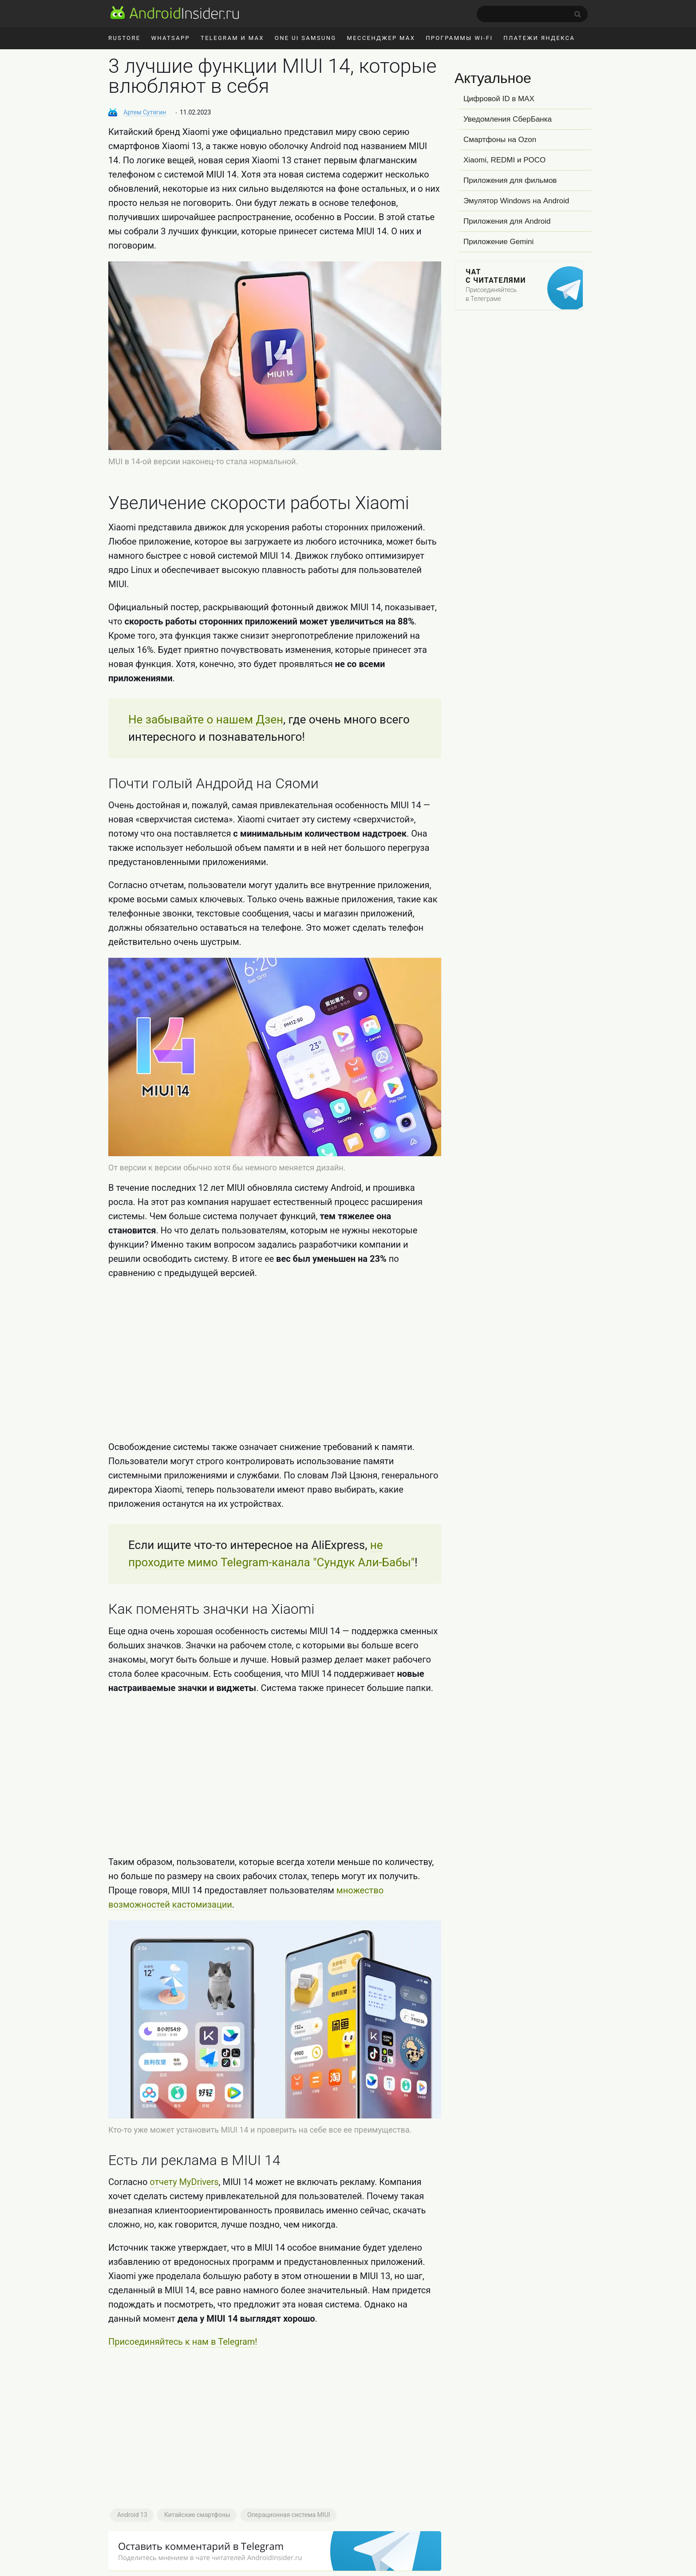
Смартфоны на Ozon (499, 139)
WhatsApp (170, 38)
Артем (144, 112)
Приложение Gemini (498, 241)
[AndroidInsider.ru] (174, 12)
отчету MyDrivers (184, 2182)
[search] (532, 14)
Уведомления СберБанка (507, 119)
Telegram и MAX (232, 38)
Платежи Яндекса (539, 38)
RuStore (124, 38)
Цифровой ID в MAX (498, 99)
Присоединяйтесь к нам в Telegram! (182, 2341)
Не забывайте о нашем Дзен (205, 719)
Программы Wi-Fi (459, 38)
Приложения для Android (507, 221)
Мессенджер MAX (381, 38)
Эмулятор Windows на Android (516, 201)
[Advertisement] (274, 1360)
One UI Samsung (305, 38)
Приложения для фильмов (510, 180)
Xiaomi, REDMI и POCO (504, 160)
